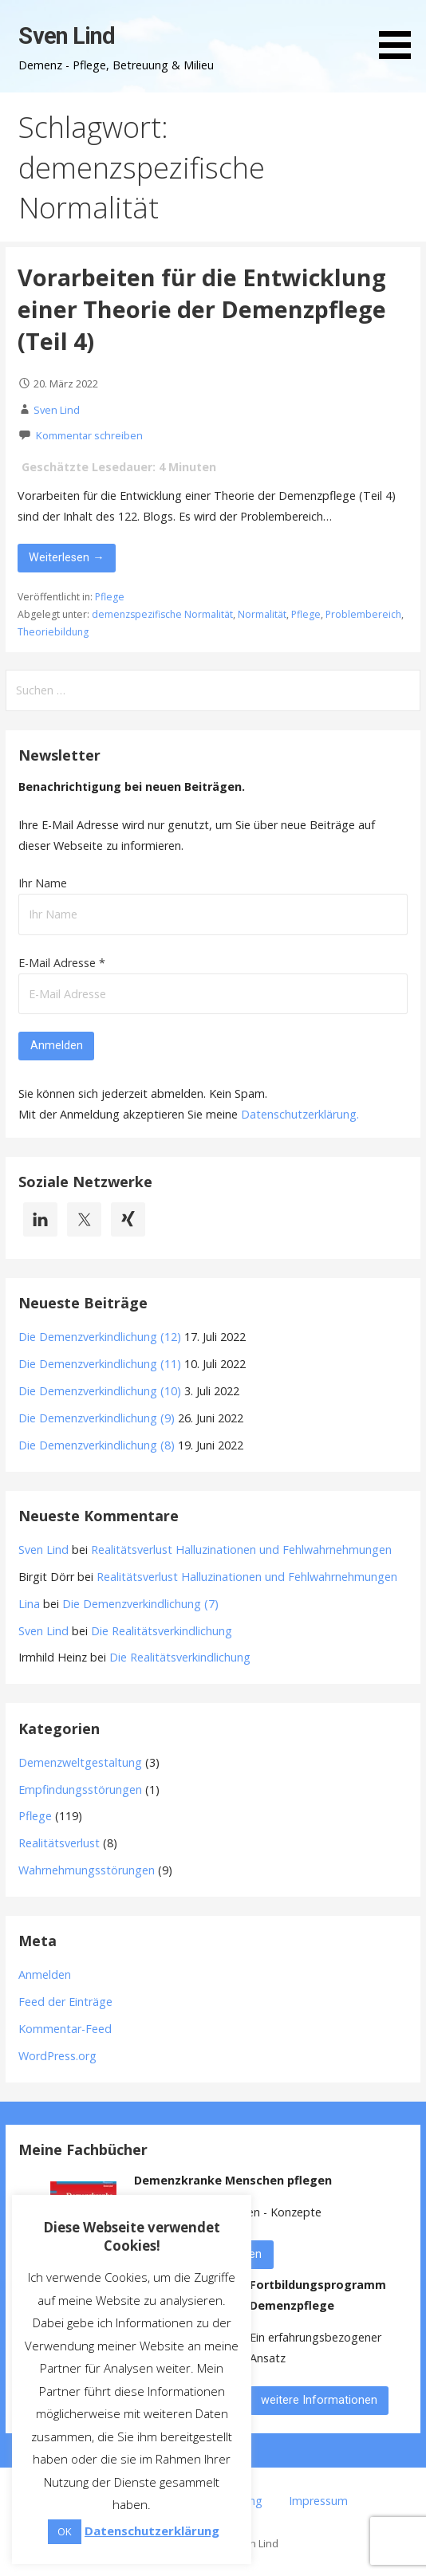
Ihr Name (42, 883)
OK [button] (64, 2531)
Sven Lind (66, 35)
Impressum (318, 2500)
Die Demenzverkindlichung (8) (96, 1445)
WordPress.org (57, 2055)
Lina (29, 1603)
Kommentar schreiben (89, 435)
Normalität (262, 614)
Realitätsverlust (59, 1842)
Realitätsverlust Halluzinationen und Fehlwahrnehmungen (241, 1549)
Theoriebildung (53, 632)
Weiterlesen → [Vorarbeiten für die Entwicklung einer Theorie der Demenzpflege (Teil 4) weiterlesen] (66, 557)
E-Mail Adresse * (61, 962)
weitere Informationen (319, 2400)
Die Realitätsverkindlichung (161, 1630)
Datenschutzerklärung (299, 1114)
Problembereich (363, 614)
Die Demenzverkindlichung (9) (96, 1418)
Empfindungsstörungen (80, 1789)
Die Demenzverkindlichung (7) (140, 1603)
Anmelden (44, 1974)
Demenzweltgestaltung (80, 1762)
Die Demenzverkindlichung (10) (99, 1390)
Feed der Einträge (65, 2001)
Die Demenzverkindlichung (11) (99, 1363)
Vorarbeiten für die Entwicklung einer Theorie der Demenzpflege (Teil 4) (202, 309)
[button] (400, 32)
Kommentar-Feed (65, 2028)
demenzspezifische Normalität (162, 614)
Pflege (109, 597)
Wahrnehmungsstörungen (86, 1870)
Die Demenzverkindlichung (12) (99, 1336)
